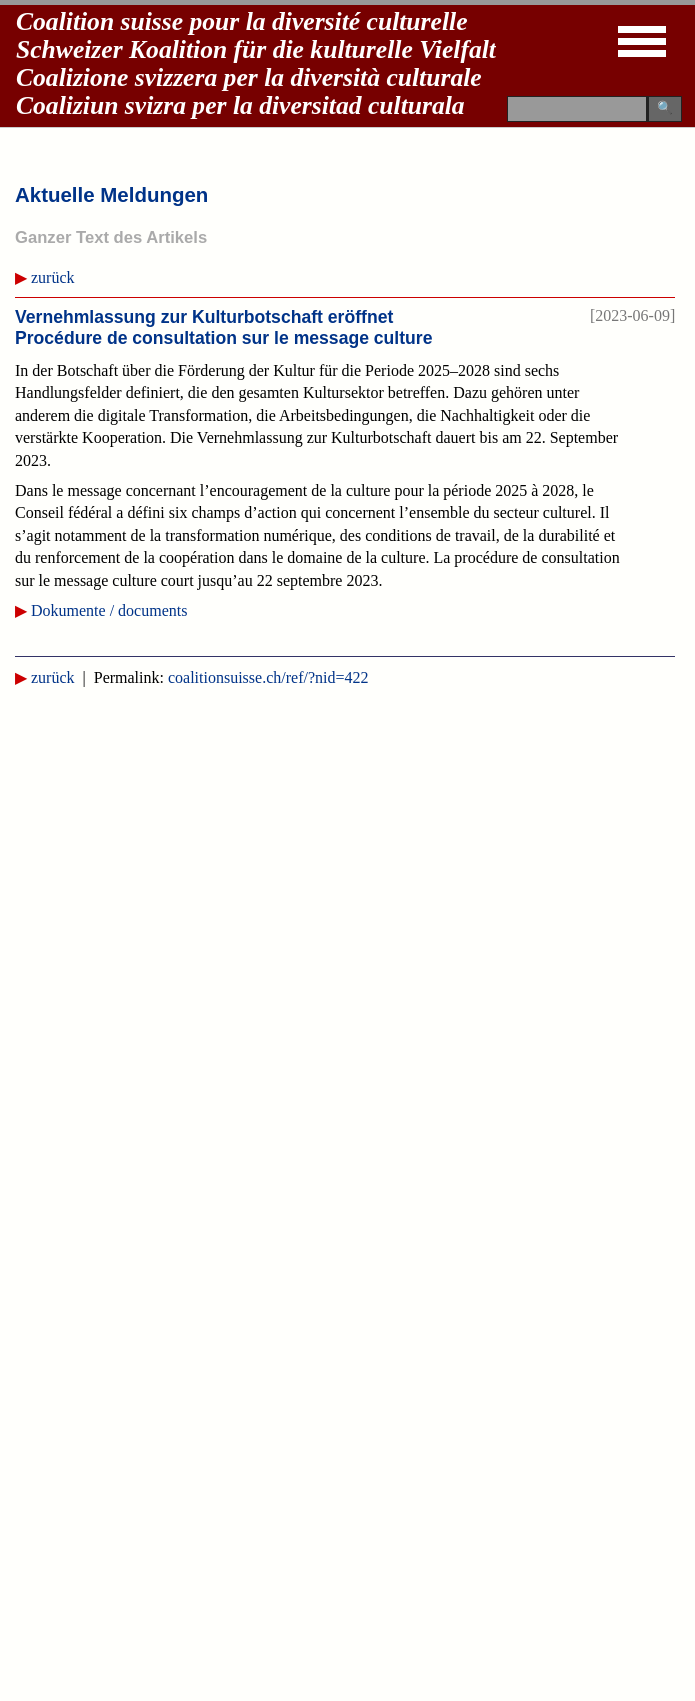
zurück (53, 277)
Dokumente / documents (109, 610)
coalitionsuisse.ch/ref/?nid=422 (268, 677)
